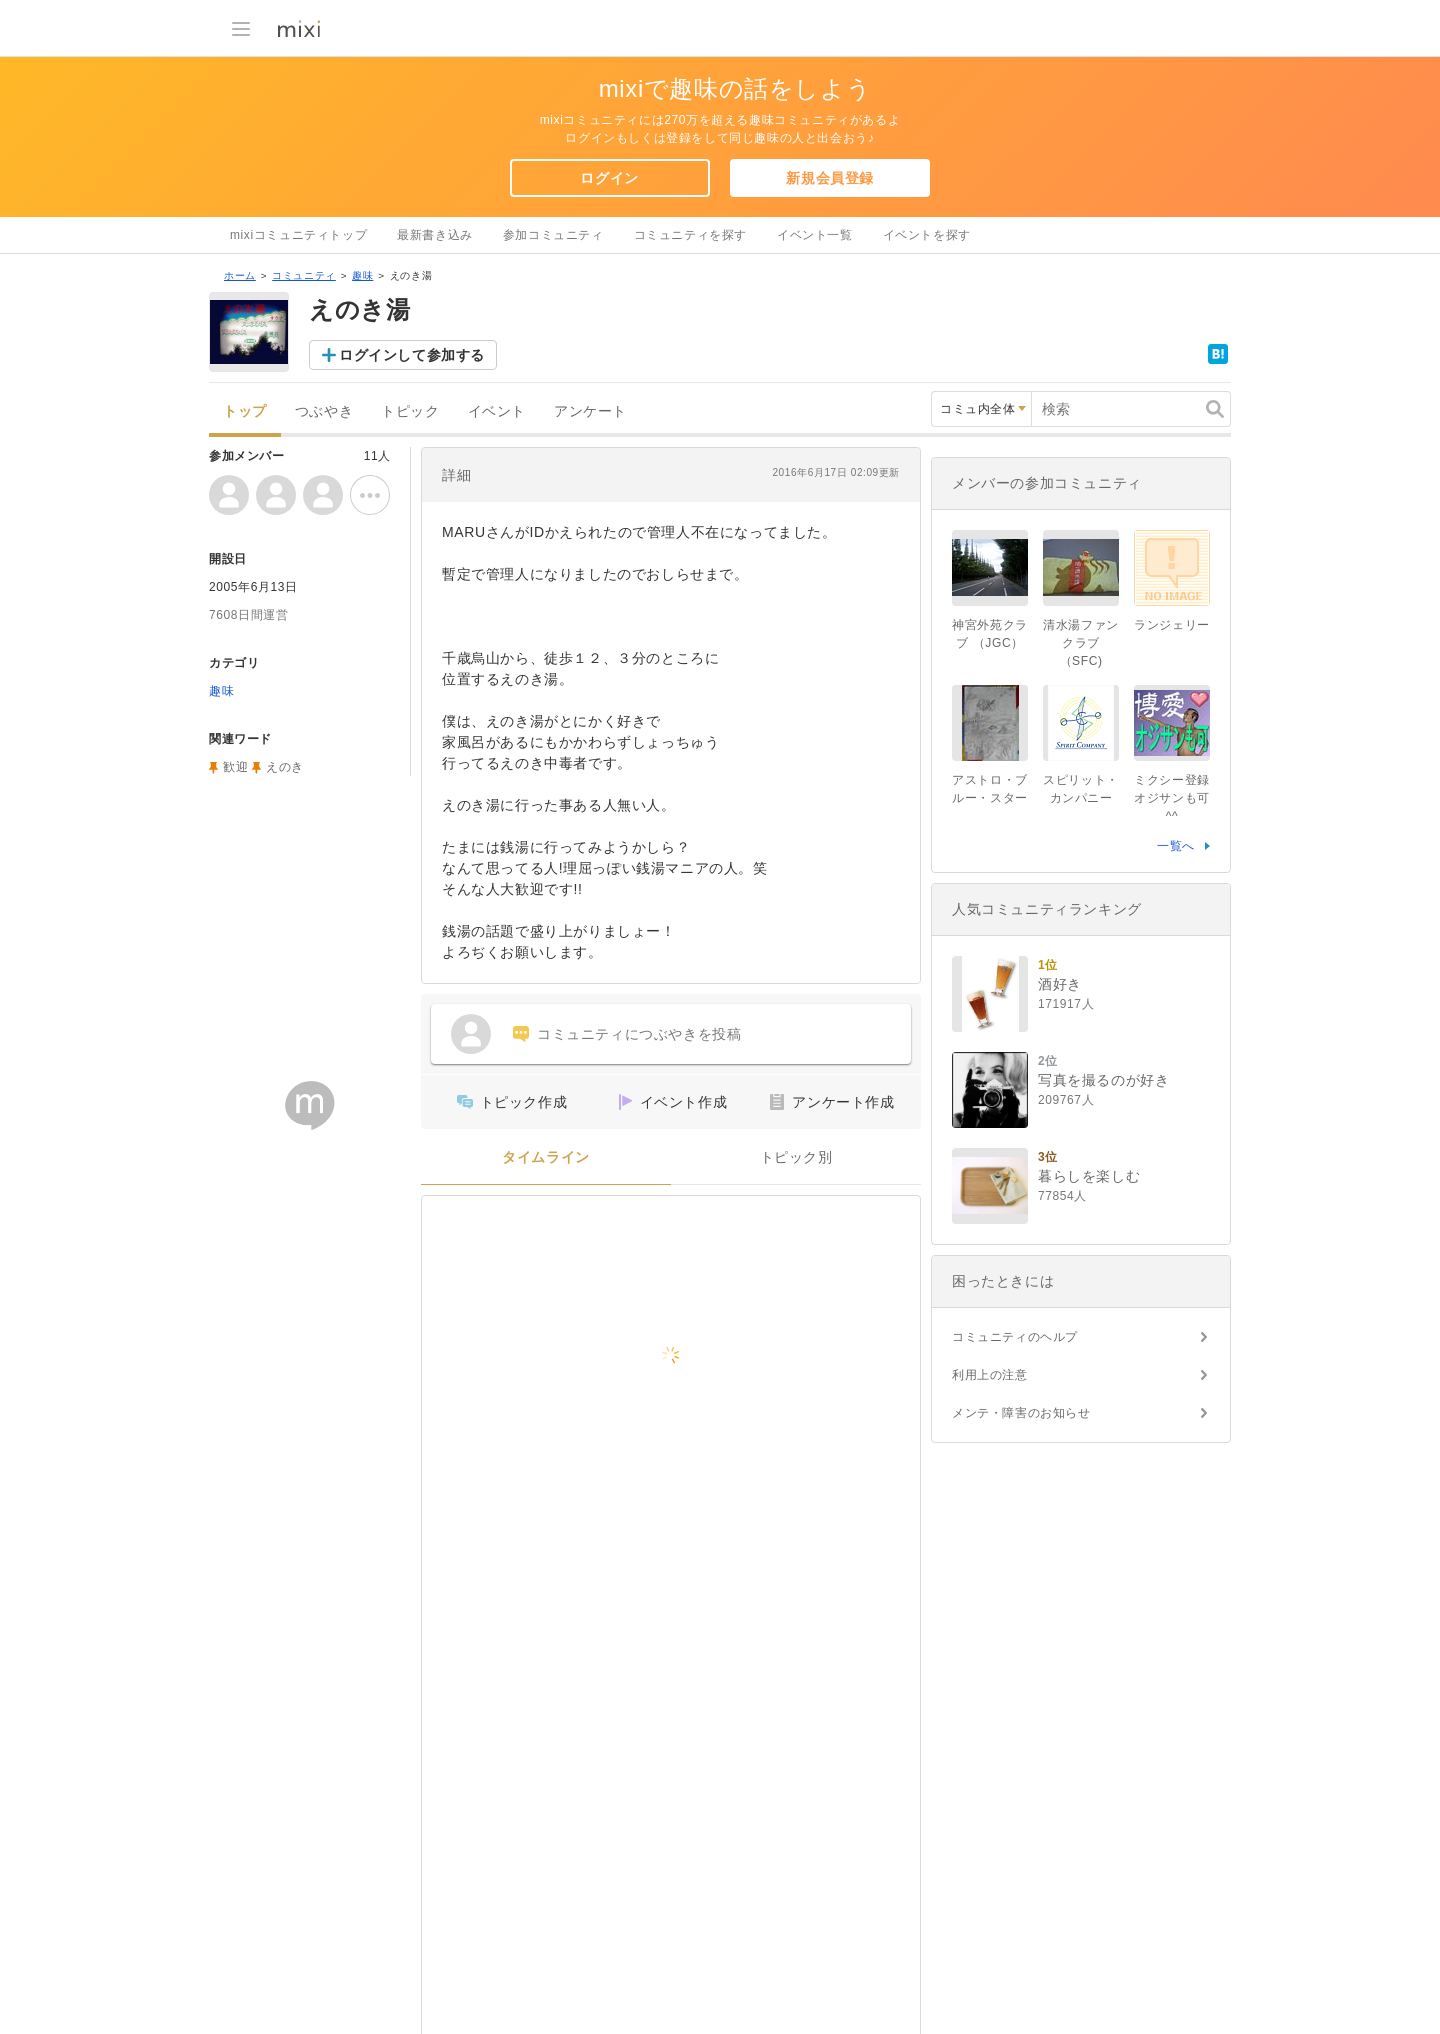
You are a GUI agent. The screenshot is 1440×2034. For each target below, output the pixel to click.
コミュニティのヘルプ (1015, 1337)
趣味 (362, 275)
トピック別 (796, 1157)
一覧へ (1176, 846)
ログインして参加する (412, 355)
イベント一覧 (815, 235)
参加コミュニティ (553, 235)
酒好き (1060, 984)
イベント (497, 411)
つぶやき (324, 411)
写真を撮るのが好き (1103, 1080)
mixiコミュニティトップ (298, 235)
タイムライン (546, 1157)
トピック (410, 411)
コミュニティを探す (690, 235)
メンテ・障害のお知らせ (1021, 1413)
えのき (285, 767)
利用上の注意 (990, 1375)
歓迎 (235, 767)
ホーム (240, 275)
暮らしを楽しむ (1089, 1176)
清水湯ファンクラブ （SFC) (1081, 643)
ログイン (609, 178)
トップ (245, 411)
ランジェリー (1172, 625)
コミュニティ (304, 275)
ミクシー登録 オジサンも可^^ (1172, 798)
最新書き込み (435, 235)
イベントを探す (927, 235)
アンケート (590, 411)
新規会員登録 (830, 178)
